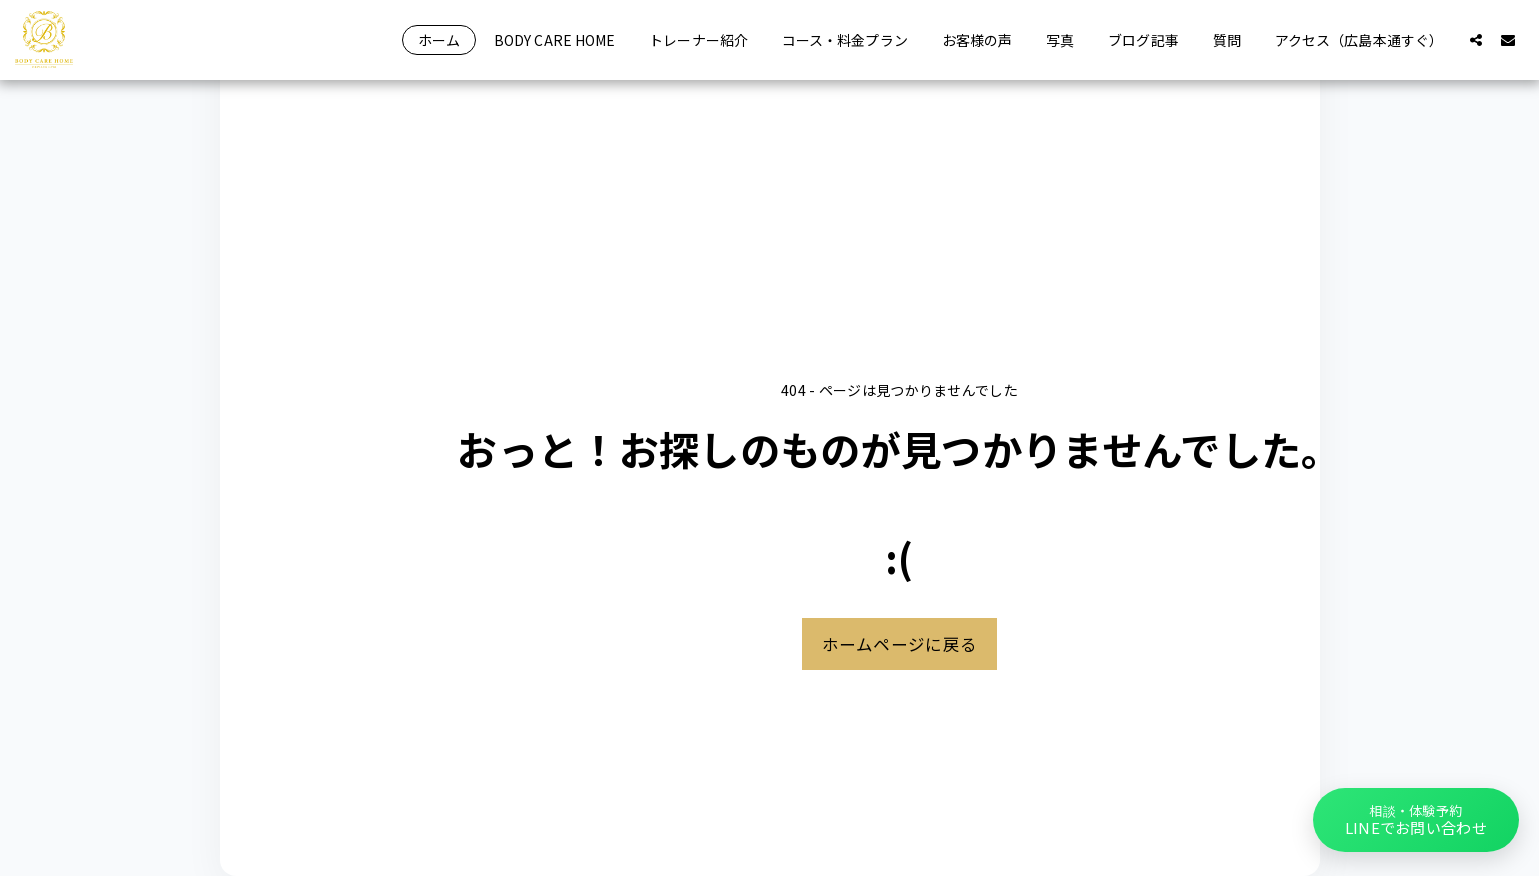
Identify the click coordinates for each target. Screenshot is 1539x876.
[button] (1476, 39)
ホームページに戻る (900, 644)
